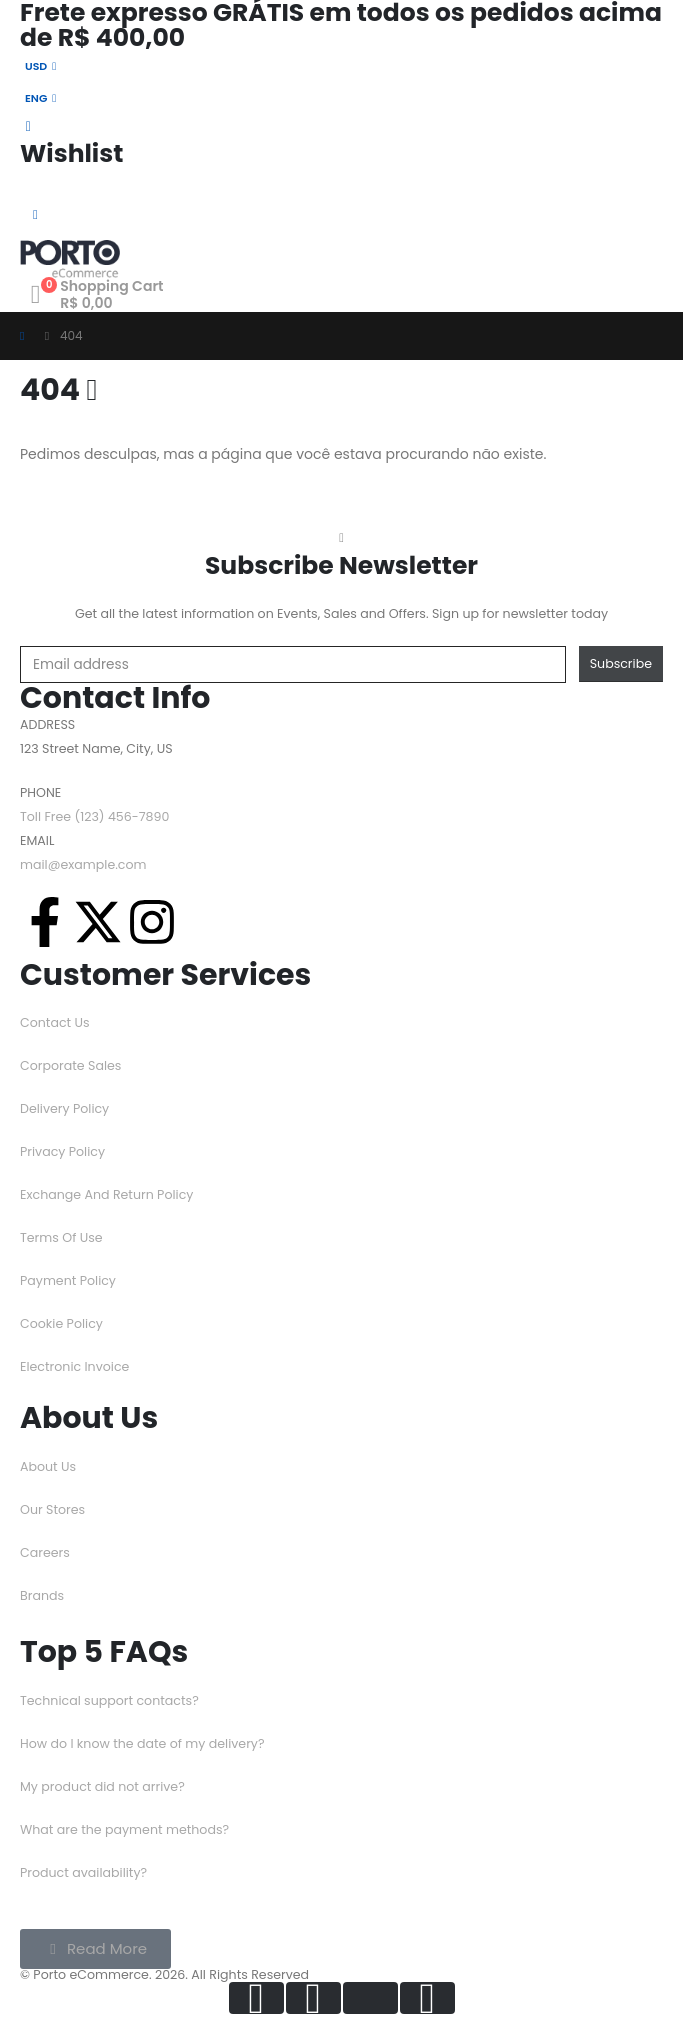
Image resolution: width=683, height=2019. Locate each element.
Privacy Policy (62, 1151)
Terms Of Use (61, 1237)
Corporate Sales (70, 1065)
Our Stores (52, 1509)
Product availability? (83, 1872)
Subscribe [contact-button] (621, 663)
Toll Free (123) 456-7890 (94, 816)
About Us (48, 1466)
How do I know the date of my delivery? (142, 1743)
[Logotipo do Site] (70, 259)
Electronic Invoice (74, 1366)
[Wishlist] (341, 142)
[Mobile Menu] (35, 215)
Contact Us (55, 1022)
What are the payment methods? (124, 1829)
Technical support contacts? (109, 1700)
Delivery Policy (64, 1108)
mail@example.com (83, 864)
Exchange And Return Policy (106, 1194)
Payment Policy (68, 1280)
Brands (42, 1595)
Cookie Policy (61, 1323)
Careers (45, 1552)
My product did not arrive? (102, 1786)
